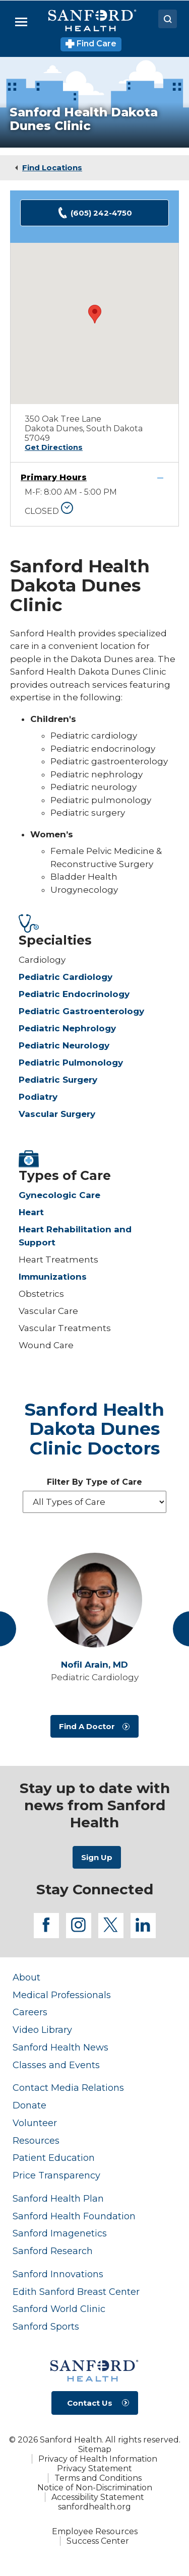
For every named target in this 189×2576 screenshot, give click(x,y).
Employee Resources (95, 2531)
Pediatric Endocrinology (74, 994)
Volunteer (35, 2123)
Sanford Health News (60, 2047)
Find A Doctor (87, 1726)
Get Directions (54, 447)
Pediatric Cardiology (65, 977)
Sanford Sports (46, 2326)
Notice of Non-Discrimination (94, 2487)
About (26, 1977)
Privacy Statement (94, 2468)
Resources (36, 2140)
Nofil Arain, (94, 1665)
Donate (29, 2105)
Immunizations (53, 1277)
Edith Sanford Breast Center (76, 2291)
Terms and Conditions (98, 2478)
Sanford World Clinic (59, 2309)
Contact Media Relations (68, 2087)
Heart (31, 1212)
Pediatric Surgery (58, 1080)
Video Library (42, 2029)
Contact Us (89, 2403)
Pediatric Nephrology (67, 1028)
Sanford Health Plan (58, 2198)
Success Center (98, 2541)
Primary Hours (54, 477)
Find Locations (52, 167)
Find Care (91, 43)
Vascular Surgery (57, 1114)
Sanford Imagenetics (60, 2233)
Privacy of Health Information (97, 2459)
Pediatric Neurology (64, 1045)
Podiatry (38, 1097)
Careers (30, 2012)
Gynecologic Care (59, 1195)
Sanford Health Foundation (74, 2216)
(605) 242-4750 (95, 213)
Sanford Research (53, 2251)
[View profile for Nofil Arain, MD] (94, 1600)
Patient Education (54, 2157)
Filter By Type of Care (94, 1482)
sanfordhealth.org (94, 2507)
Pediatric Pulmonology (71, 1063)
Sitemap (94, 2449)
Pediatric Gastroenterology (81, 1011)
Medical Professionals (62, 1995)
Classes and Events (56, 2065)
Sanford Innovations (58, 2274)
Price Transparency (56, 2175)
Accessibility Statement (97, 2497)
